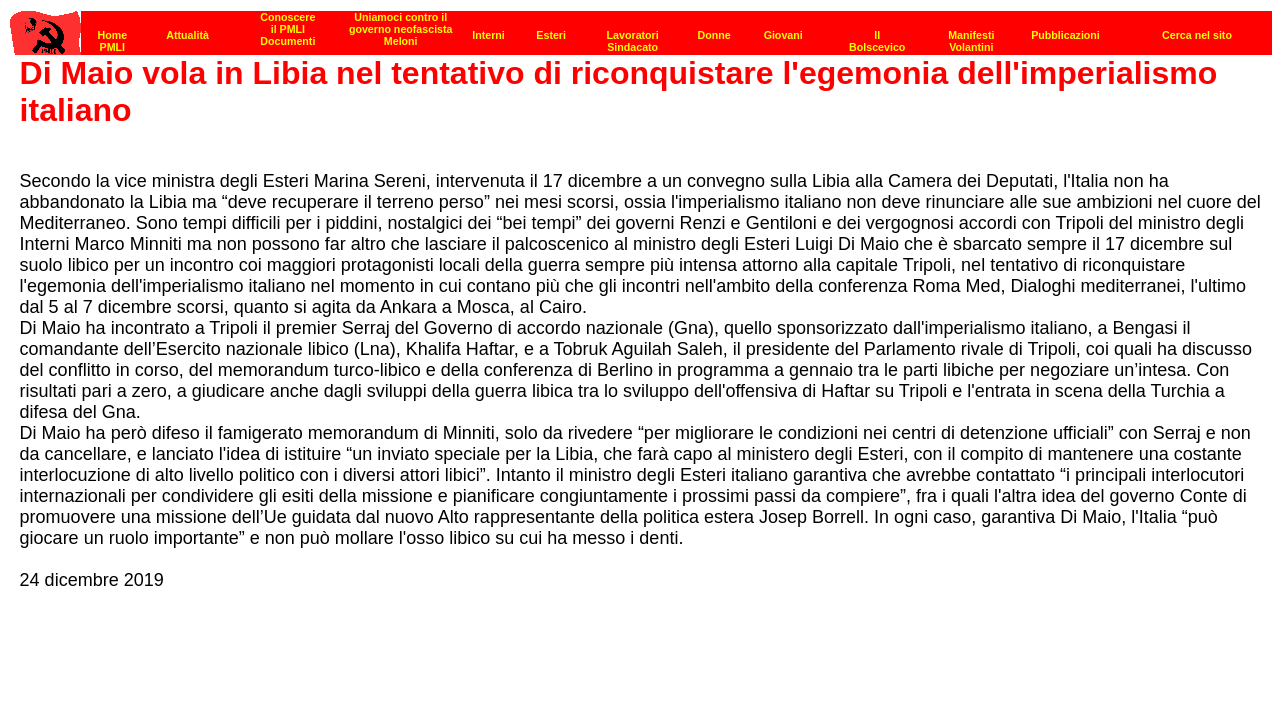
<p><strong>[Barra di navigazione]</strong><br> (641, 27)
